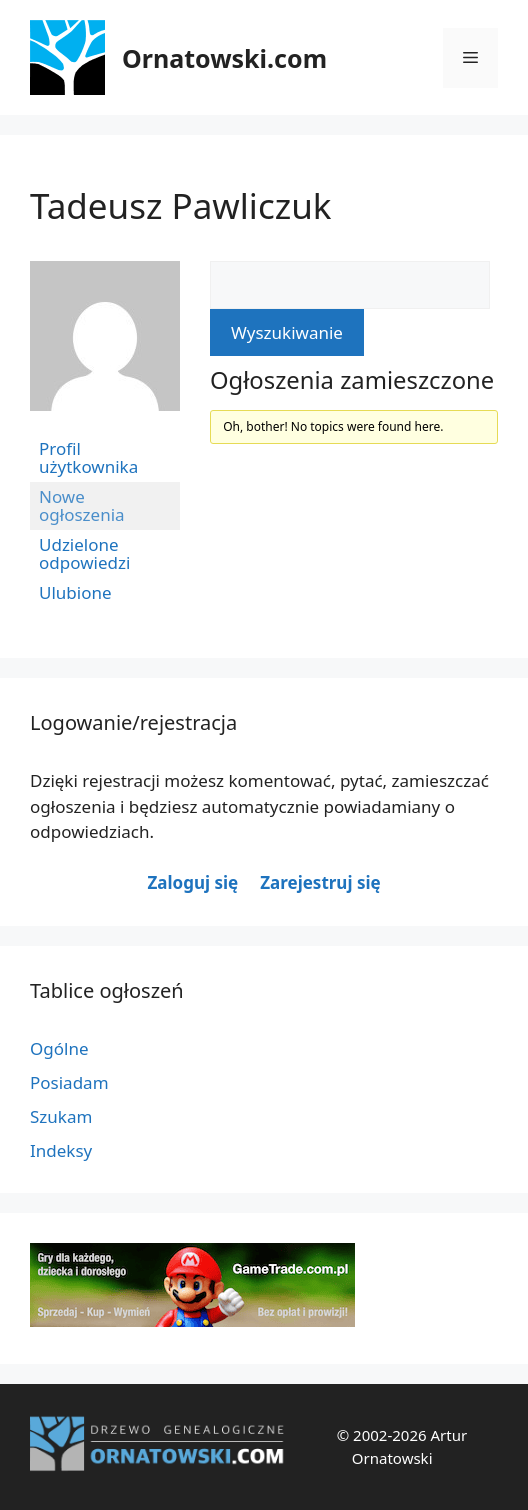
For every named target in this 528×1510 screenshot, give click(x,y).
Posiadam (69, 1082)
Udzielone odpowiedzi (84, 553)
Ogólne (59, 1048)
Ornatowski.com (224, 58)
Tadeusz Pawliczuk (180, 205)
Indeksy (61, 1150)
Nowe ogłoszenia (82, 505)
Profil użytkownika (88, 457)
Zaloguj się (192, 882)
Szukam (61, 1116)
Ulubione (75, 592)
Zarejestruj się (320, 882)
